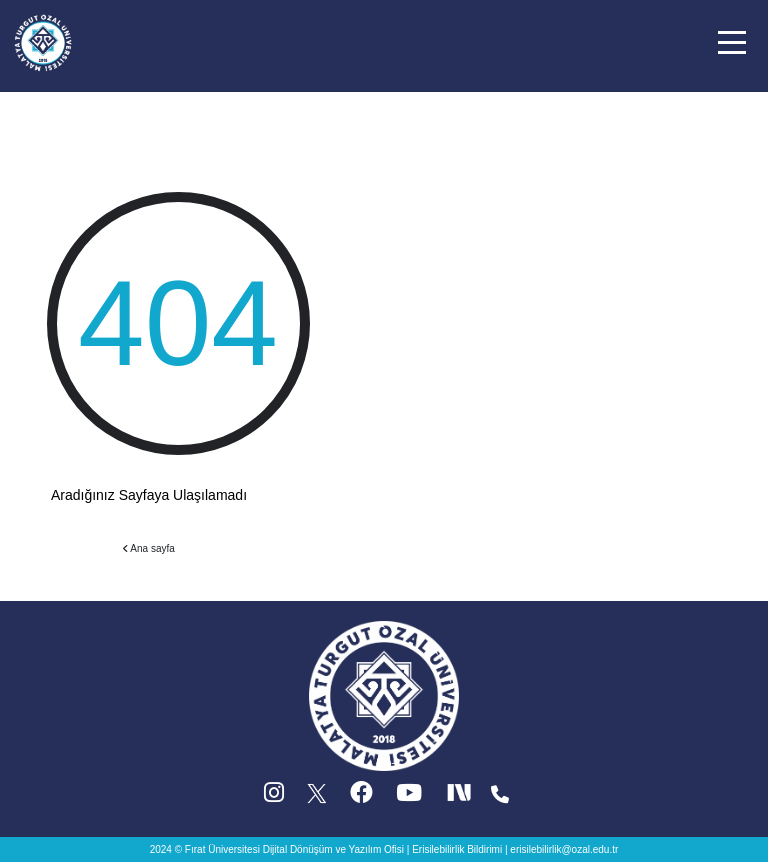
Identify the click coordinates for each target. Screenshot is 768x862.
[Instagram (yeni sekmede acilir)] (274, 797)
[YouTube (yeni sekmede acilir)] (409, 797)
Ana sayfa (149, 548)
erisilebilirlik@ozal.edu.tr (564, 849)
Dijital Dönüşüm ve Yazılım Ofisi (333, 849)
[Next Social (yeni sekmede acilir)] (461, 797)
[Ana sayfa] (43, 41)
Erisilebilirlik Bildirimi (457, 849)
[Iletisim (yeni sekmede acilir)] (500, 797)
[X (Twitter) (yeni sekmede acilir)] (318, 797)
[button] (732, 42)
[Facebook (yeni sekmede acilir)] (361, 797)
